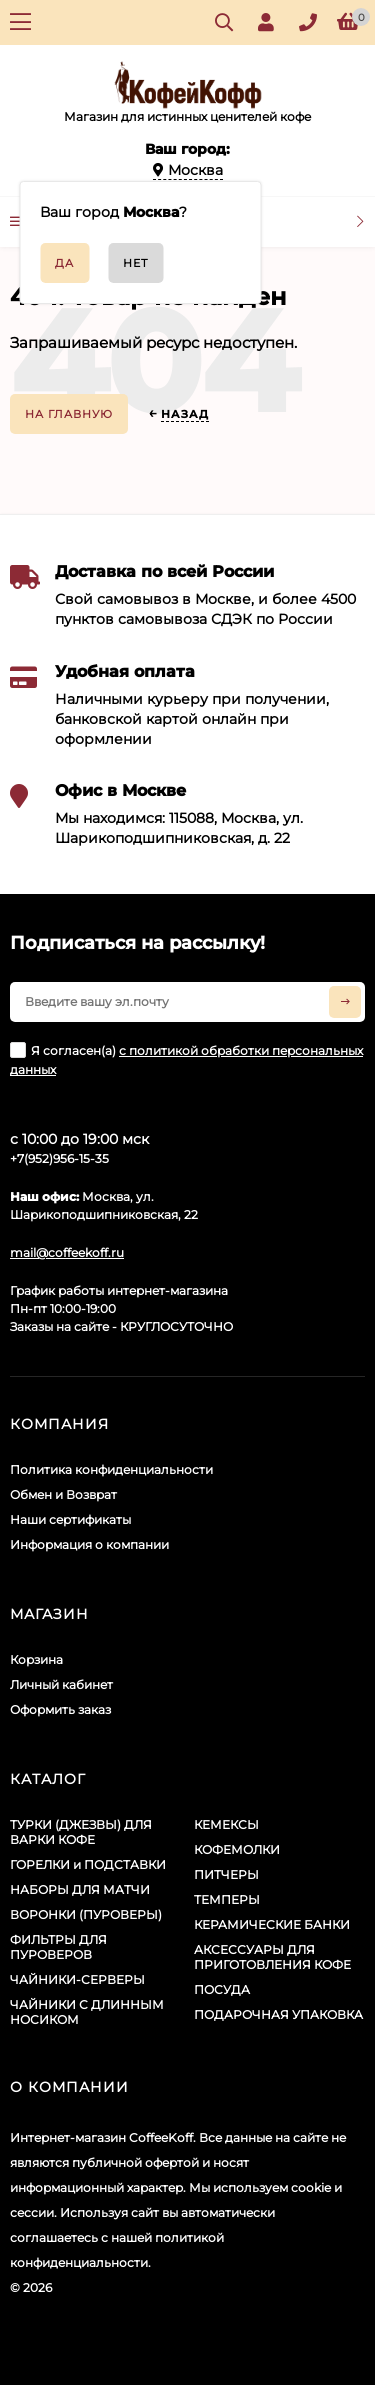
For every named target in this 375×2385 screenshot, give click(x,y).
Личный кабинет (61, 1684)
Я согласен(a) (186, 1059)
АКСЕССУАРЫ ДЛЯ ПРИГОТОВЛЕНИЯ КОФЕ (272, 1957)
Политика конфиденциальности (111, 1469)
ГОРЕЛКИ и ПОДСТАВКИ (88, 1864)
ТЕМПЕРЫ (227, 1899)
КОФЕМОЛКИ (237, 1849)
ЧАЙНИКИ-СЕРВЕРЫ (77, 1979)
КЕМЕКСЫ (226, 1824)
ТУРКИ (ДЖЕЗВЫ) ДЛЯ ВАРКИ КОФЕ (81, 1832)
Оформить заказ (60, 1709)
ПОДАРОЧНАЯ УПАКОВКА (278, 2014)
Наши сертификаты (70, 1519)
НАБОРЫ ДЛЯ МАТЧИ (80, 1889)
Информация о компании (89, 1544)
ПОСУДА (222, 1989)
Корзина (36, 1659)
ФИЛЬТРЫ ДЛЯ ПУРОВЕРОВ (58, 1947)
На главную (69, 414)
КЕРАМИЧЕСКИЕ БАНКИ (272, 1924)
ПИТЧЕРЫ (226, 1874)
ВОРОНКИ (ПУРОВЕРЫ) (86, 1914)
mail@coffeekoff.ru (67, 1252)
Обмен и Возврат (63, 1494)
